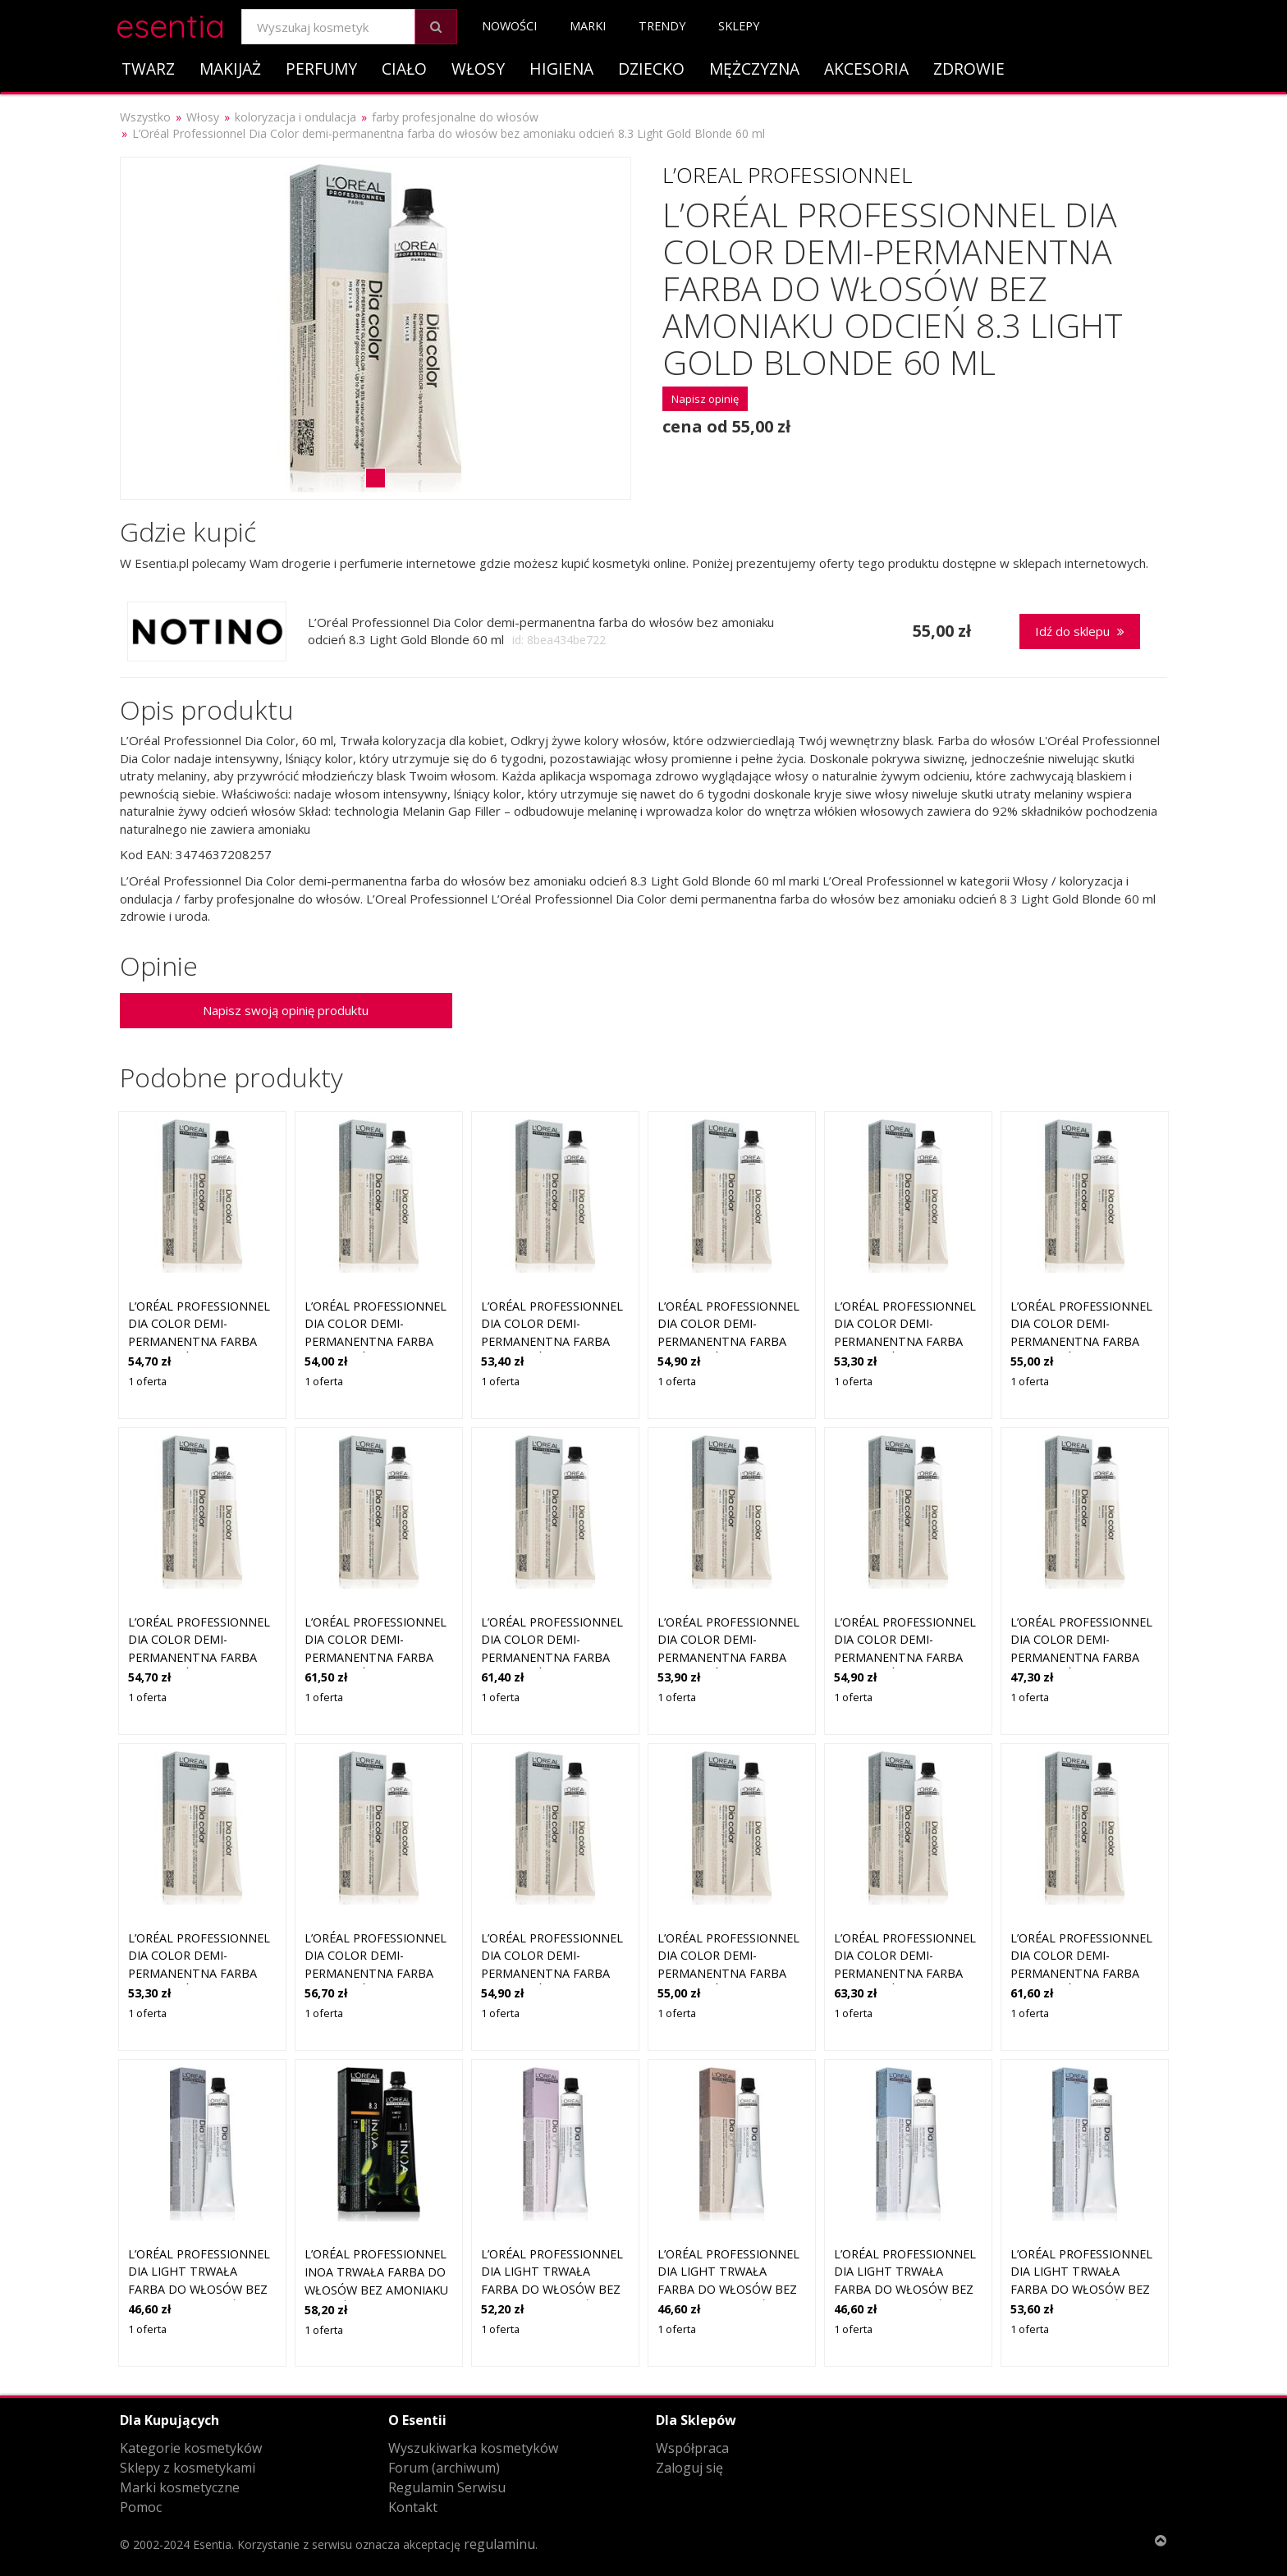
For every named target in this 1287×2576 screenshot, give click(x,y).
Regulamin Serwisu (447, 2487)
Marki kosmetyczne (180, 2487)
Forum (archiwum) (444, 2468)
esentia (170, 23)
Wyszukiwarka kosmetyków (473, 2448)
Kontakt (412, 2507)
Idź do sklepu (1079, 631)
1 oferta (147, 1381)
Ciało (404, 68)
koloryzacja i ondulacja (295, 117)
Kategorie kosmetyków (191, 2448)
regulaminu (499, 2544)
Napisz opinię (705, 398)
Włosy (478, 68)
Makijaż (230, 68)
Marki (588, 26)
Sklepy (738, 26)
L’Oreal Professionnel (787, 175)
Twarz (148, 68)
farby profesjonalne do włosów (455, 117)
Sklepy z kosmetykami (187, 2468)
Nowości (509, 26)
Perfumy (321, 68)
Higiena (561, 68)
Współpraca (692, 2448)
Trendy (662, 26)
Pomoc (141, 2507)
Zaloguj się (689, 2468)
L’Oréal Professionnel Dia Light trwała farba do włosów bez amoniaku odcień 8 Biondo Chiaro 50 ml (199, 2289)
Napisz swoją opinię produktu (286, 1010)
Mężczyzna (754, 68)
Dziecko (651, 68)
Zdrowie (969, 68)
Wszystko (145, 117)
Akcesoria (866, 68)
